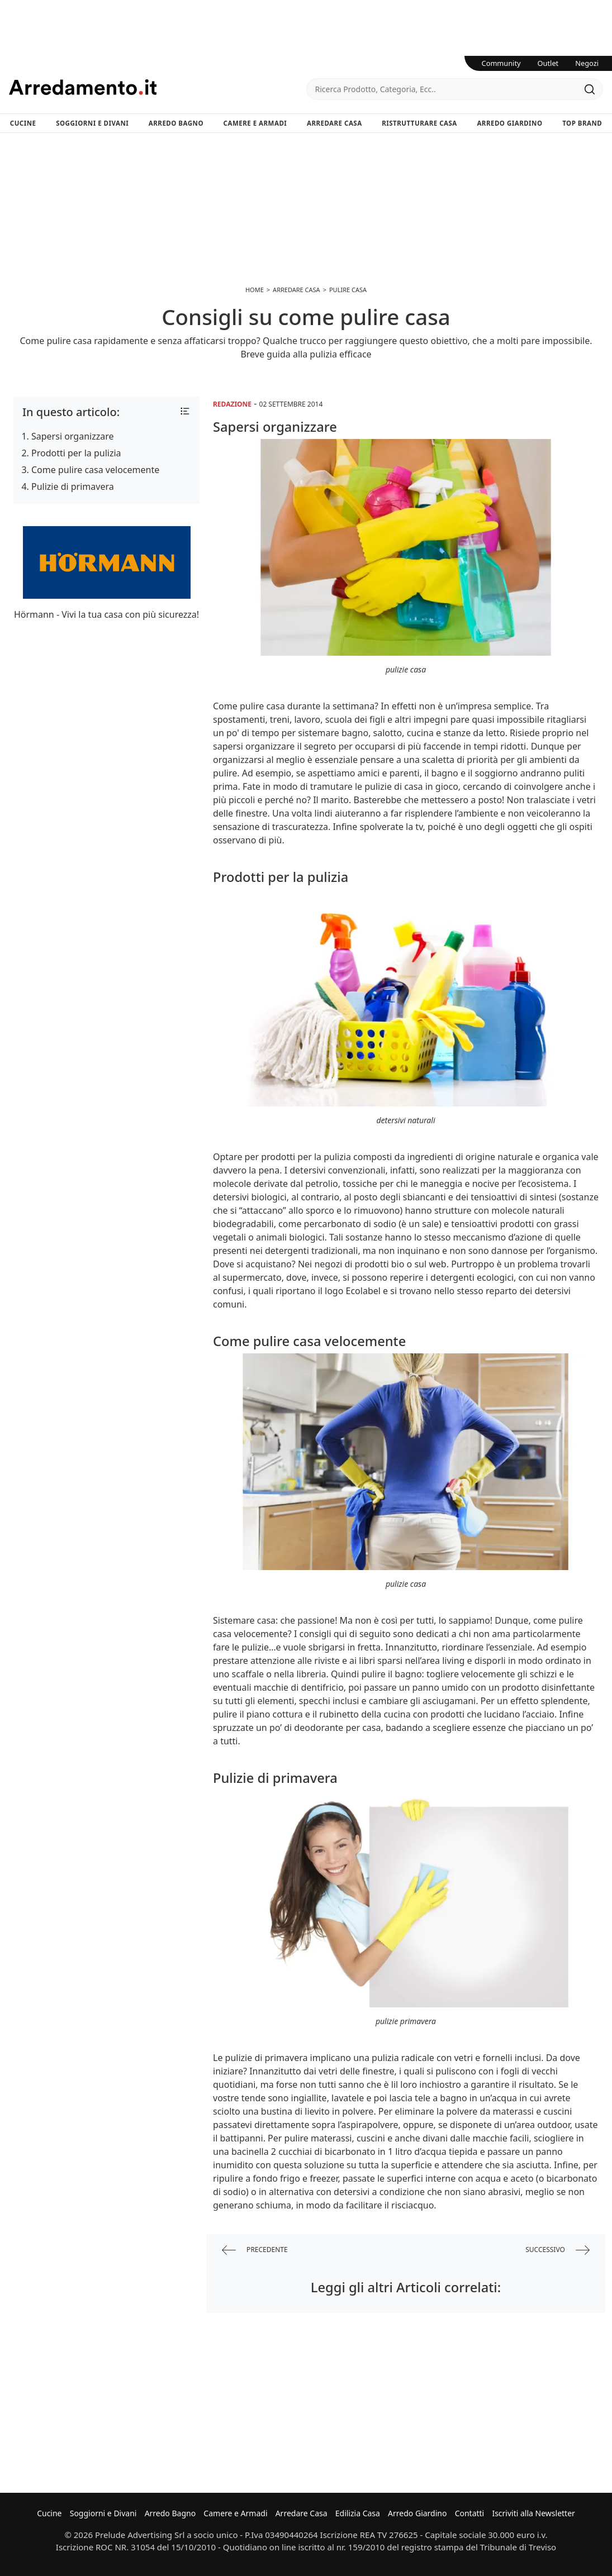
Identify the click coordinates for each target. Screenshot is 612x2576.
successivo (557, 2250)
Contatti (470, 2513)
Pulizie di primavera (72, 486)
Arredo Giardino (509, 123)
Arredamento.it (157, 87)
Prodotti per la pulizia (76, 453)
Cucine (23, 123)
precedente (255, 2250)
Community (501, 63)
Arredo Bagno (176, 123)
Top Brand (582, 123)
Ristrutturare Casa (419, 123)
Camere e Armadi (255, 123)
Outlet (548, 63)
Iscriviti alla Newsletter (533, 2513)
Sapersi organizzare (72, 436)
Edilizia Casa (357, 2513)
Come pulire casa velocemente (95, 470)
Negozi (587, 63)
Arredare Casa (334, 123)
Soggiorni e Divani (92, 123)
